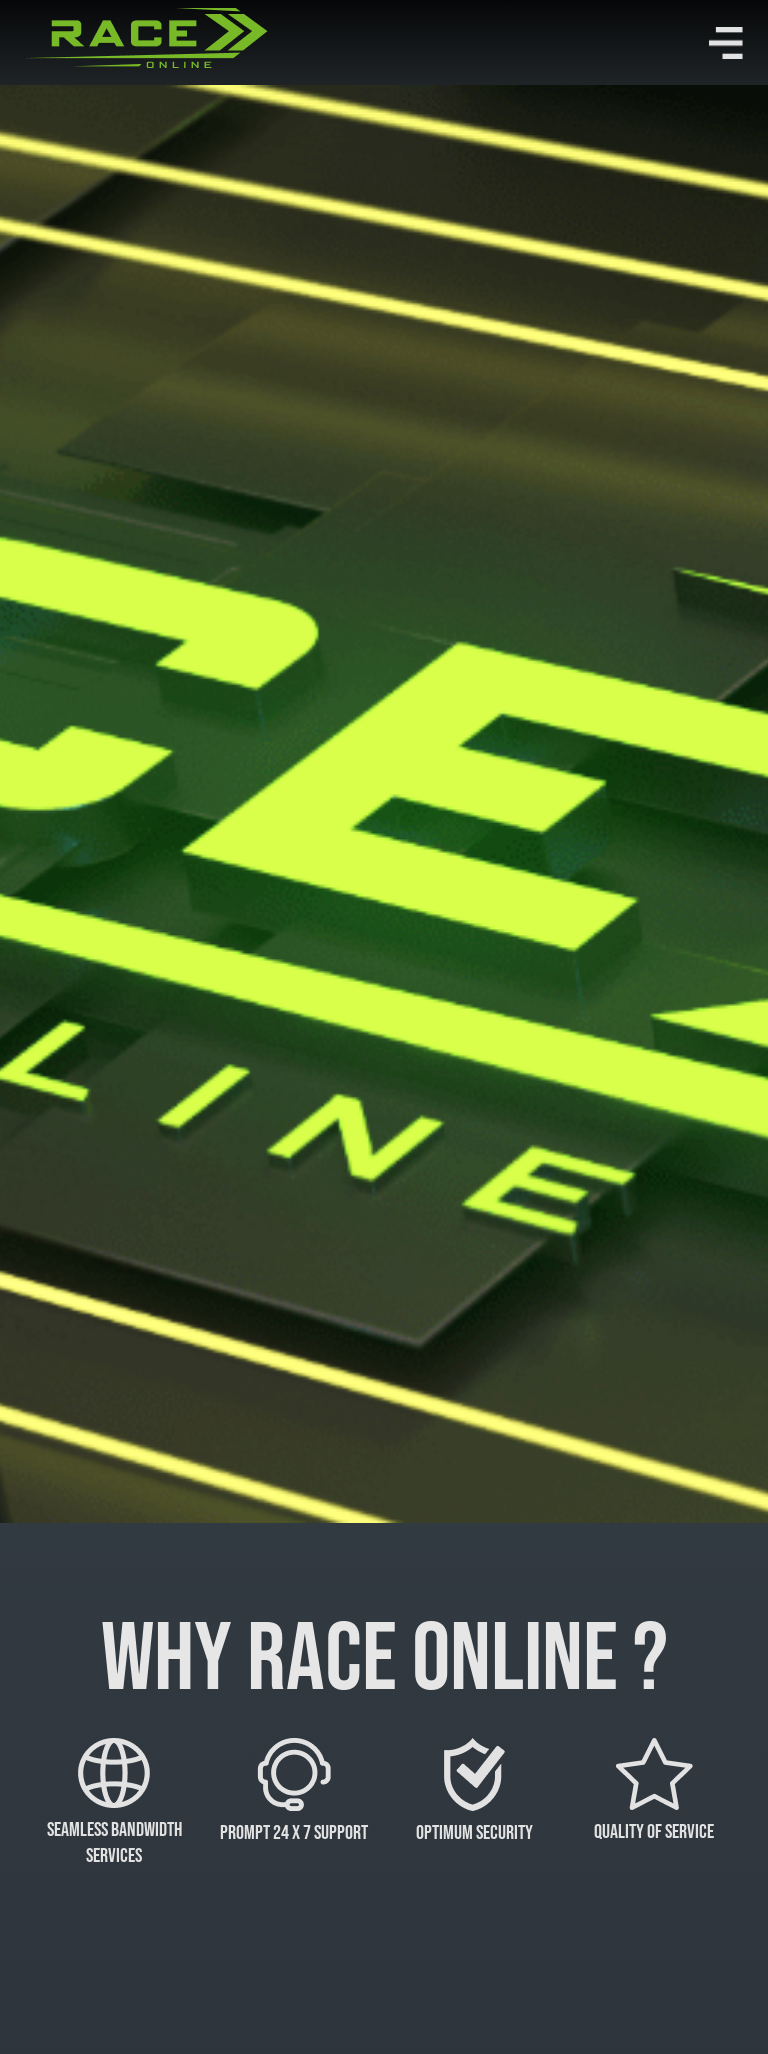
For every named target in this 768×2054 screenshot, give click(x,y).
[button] (726, 43)
